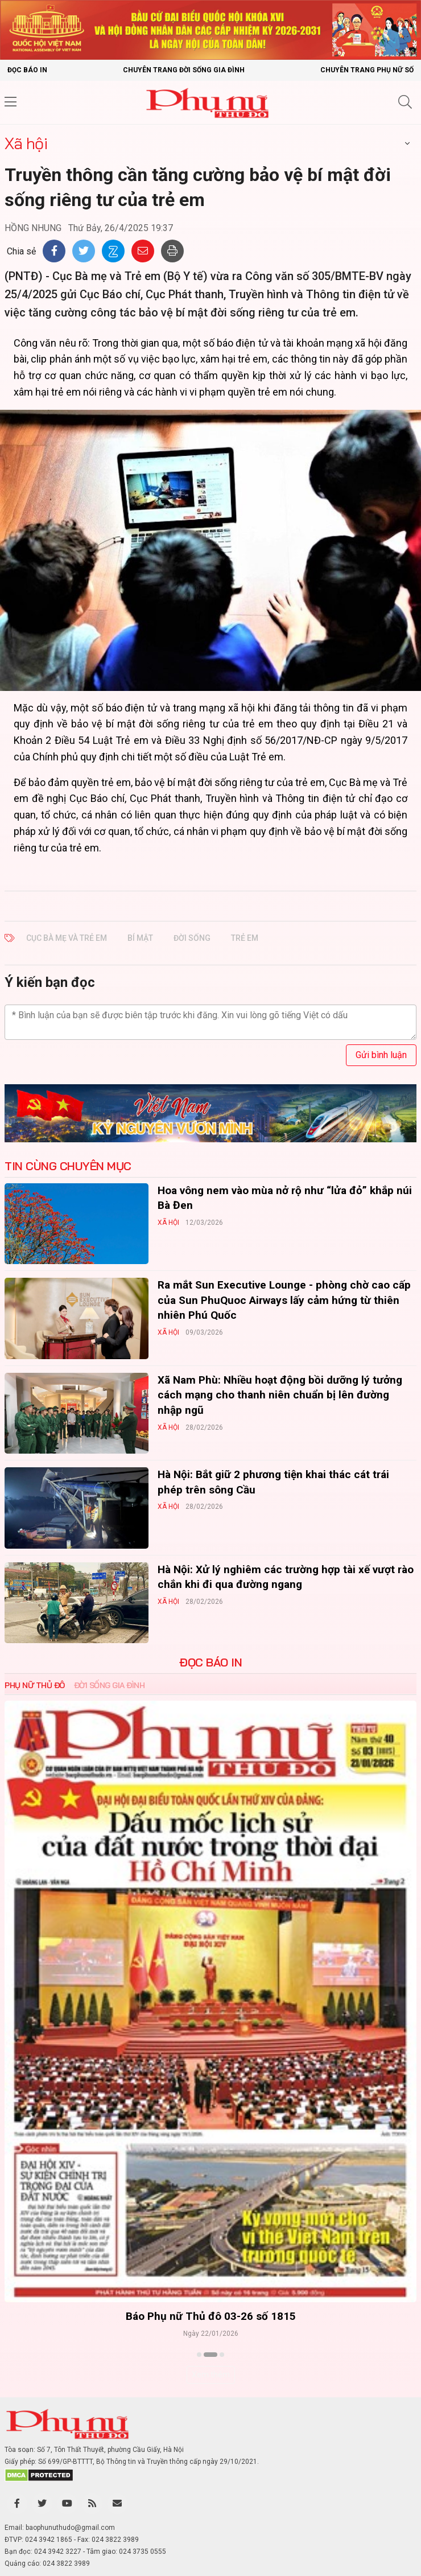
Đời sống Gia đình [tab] (109, 1685)
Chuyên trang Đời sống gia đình (184, 70)
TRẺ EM (244, 938)
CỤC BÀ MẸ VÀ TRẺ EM (66, 938)
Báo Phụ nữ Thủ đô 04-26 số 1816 (211, 2316)
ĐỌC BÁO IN (210, 1662)
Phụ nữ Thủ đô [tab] (35, 1685)
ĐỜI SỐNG (192, 938)
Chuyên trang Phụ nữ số (367, 70)
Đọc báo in (27, 70)
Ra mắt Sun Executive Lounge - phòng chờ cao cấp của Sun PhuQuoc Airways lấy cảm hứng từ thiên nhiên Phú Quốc (284, 1300)
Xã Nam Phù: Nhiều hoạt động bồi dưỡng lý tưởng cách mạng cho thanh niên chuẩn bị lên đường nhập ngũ (280, 1395)
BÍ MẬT (140, 938)
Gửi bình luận (381, 1055)
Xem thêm (211, 2374)
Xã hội (26, 143)
